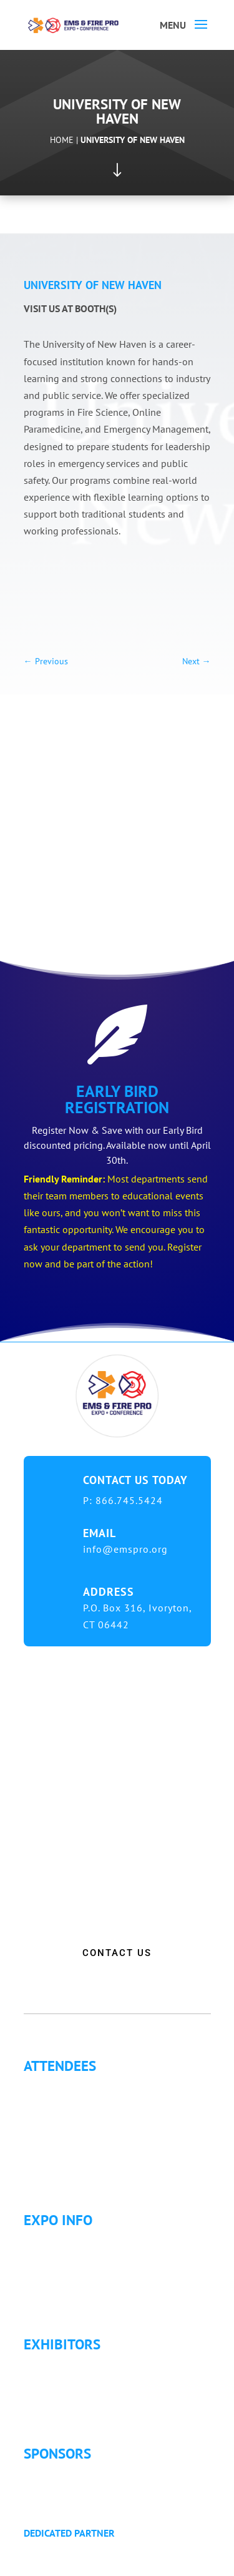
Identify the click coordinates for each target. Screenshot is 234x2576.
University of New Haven (132, 139)
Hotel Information (72, 2270)
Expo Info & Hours (74, 2240)
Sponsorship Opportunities (91, 2474)
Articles (49, 2161)
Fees (43, 2255)
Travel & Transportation (84, 2285)
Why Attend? (59, 2086)
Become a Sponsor (73, 2489)
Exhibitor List (62, 2365)
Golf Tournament (69, 2176)
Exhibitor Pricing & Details (90, 2380)
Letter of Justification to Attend (98, 2146)
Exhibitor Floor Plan (76, 2395)
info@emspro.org (125, 1549)
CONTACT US (117, 1953)
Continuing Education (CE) (89, 2101)
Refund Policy (63, 2300)
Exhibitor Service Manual (87, 2410)
